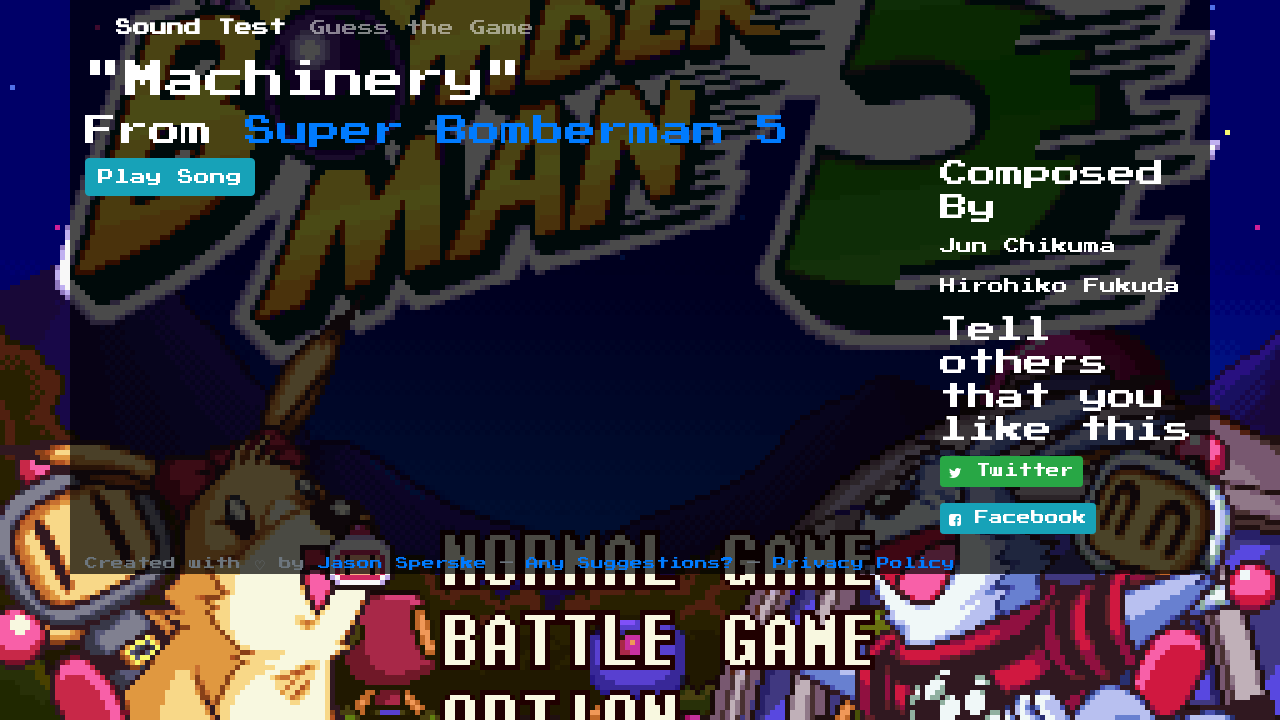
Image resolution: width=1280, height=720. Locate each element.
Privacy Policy (864, 563)
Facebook (1018, 519)
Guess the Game (422, 28)
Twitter (1011, 472)
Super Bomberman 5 (517, 131)
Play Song (170, 177)
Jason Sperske (402, 563)
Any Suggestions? (630, 563)
